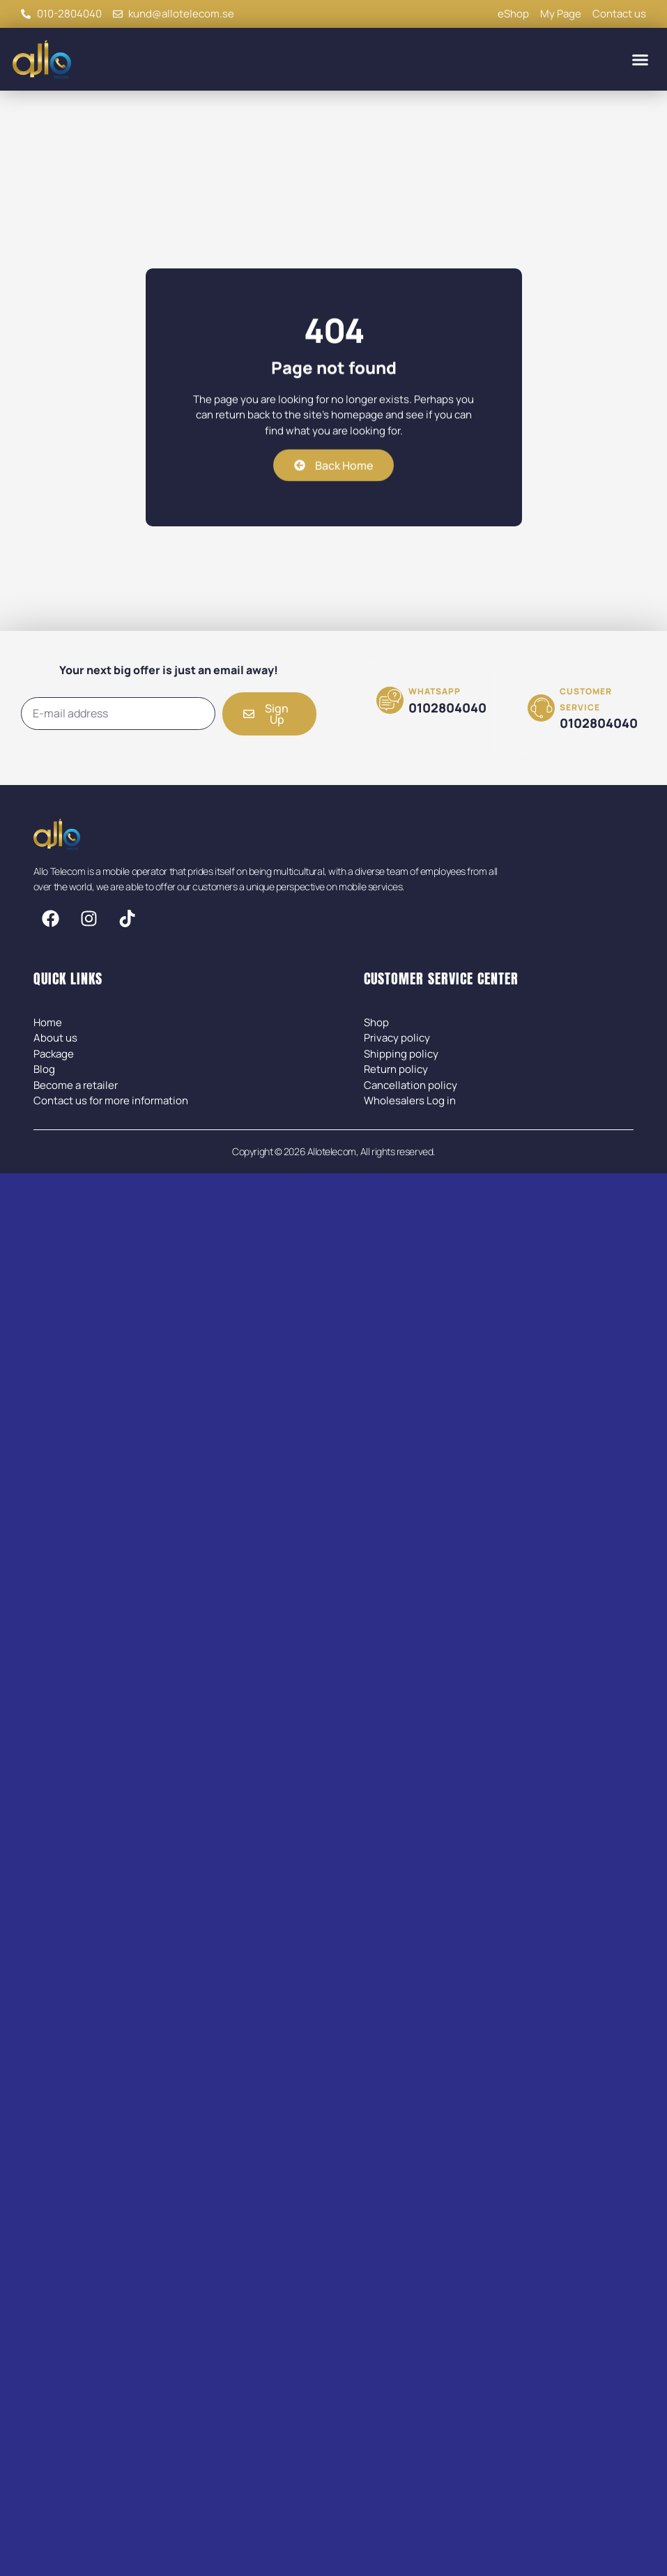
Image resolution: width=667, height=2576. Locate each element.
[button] (640, 59)
